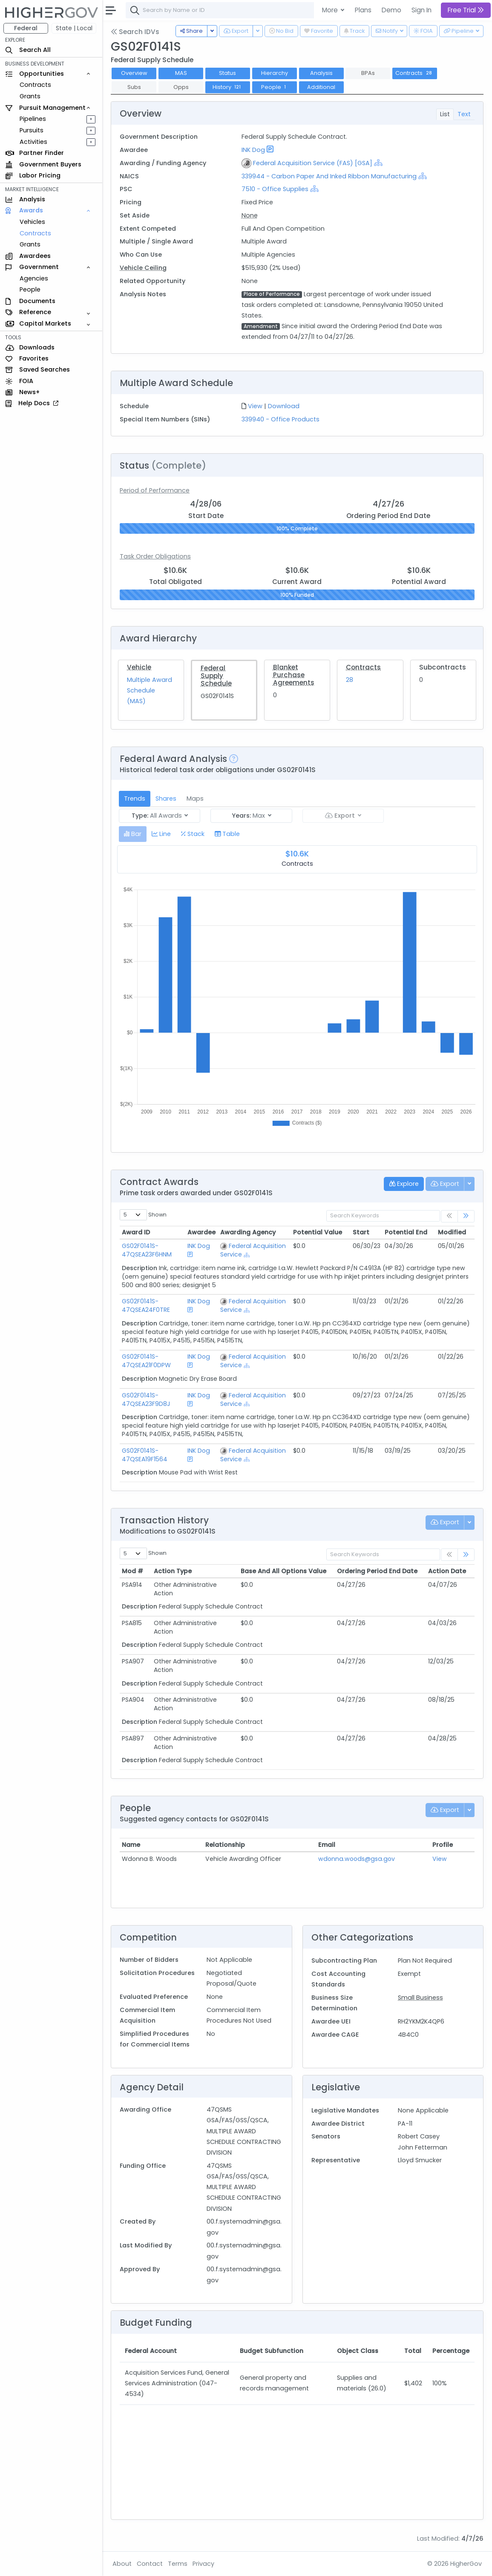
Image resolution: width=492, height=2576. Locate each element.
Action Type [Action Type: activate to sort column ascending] (173, 1571)
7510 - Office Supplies (275, 189)
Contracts (35, 84)
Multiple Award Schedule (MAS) (149, 690)
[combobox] (253, 10)
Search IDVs (135, 31)
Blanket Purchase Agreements (293, 675)
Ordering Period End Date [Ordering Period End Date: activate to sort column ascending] (377, 1571)
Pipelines (33, 118)
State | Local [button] (74, 28)
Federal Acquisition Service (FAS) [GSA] (312, 163)
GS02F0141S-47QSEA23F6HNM (147, 1250)
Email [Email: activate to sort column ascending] (326, 1844)
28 (349, 679)
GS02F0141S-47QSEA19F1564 (144, 1454)
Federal (25, 28)
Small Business (420, 1997)
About (122, 2563)
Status (227, 73)
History (228, 87)
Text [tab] (464, 114)
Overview (134, 73)
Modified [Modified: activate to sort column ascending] (452, 1232)
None (250, 215)
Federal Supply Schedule (216, 676)
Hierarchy (274, 73)
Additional (321, 87)
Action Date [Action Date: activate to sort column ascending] (447, 1571)
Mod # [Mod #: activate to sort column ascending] (132, 1571)
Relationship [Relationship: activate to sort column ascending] (225, 1844)
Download (283, 406)
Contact (150, 2563)
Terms (177, 2563)
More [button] (331, 10)
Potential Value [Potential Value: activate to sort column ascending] (317, 1232)
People (30, 289)
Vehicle (139, 667)
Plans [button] (363, 10)
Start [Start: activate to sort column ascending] (361, 1232)
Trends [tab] (134, 798)
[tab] (133, 834)
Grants (30, 96)
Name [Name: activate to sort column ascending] (131, 1844)
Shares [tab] (165, 798)
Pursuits (31, 130)
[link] (466, 1216)
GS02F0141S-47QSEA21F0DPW (146, 1360)
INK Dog (253, 150)
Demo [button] (391, 10)
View (255, 406)
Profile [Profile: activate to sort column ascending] (442, 1844)
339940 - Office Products (280, 419)
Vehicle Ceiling (143, 267)
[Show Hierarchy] (378, 162)
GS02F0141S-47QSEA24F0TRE (146, 1305)
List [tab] (445, 114)
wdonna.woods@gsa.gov (356, 1859)
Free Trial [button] (466, 10)
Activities (33, 141)
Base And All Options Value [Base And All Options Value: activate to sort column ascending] (283, 1571)
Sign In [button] (421, 10)
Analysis (321, 73)
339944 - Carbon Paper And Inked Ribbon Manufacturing (329, 176)
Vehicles (32, 222)
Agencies (34, 278)
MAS (181, 73)
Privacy (203, 2563)
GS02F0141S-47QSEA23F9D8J (146, 1399)
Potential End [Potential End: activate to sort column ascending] (406, 1232)
